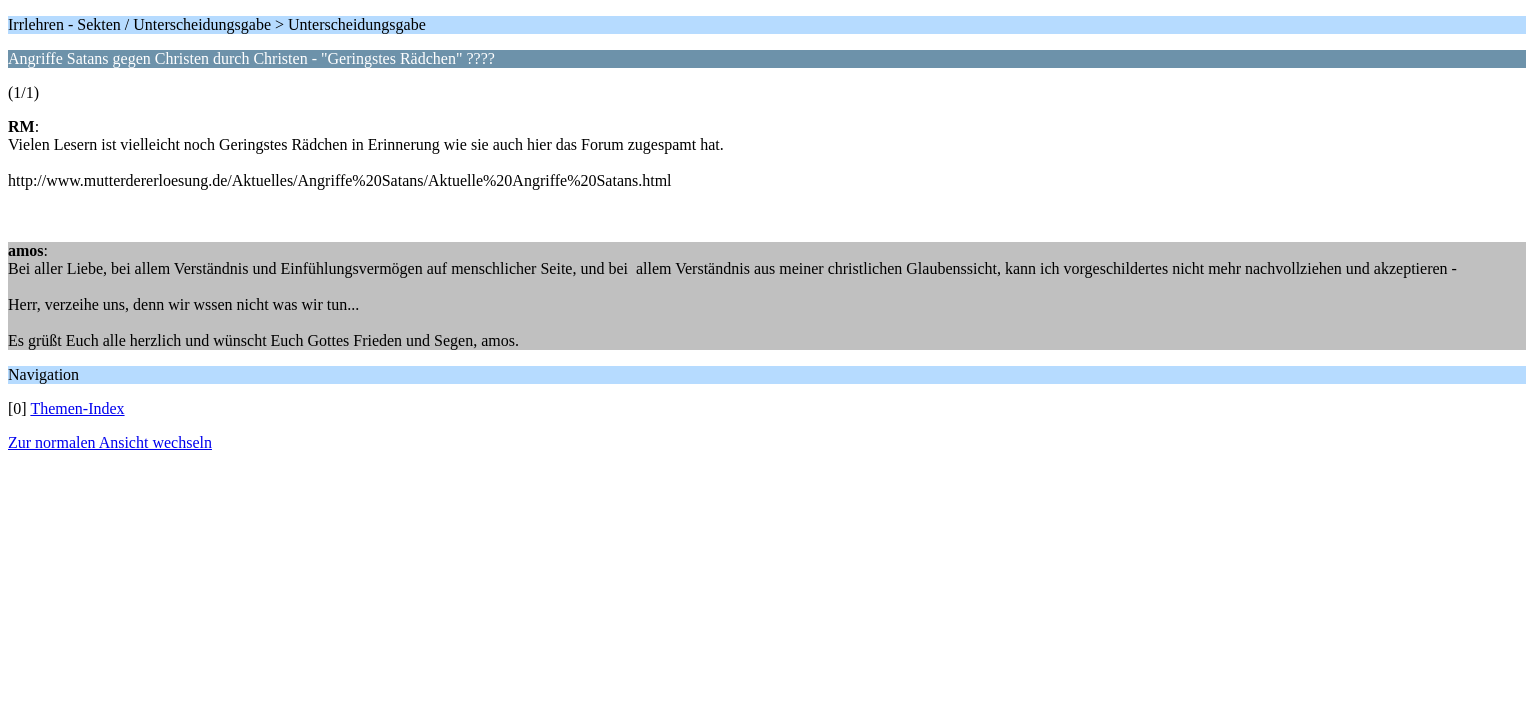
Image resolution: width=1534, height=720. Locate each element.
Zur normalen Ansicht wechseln (110, 442)
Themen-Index (77, 408)
